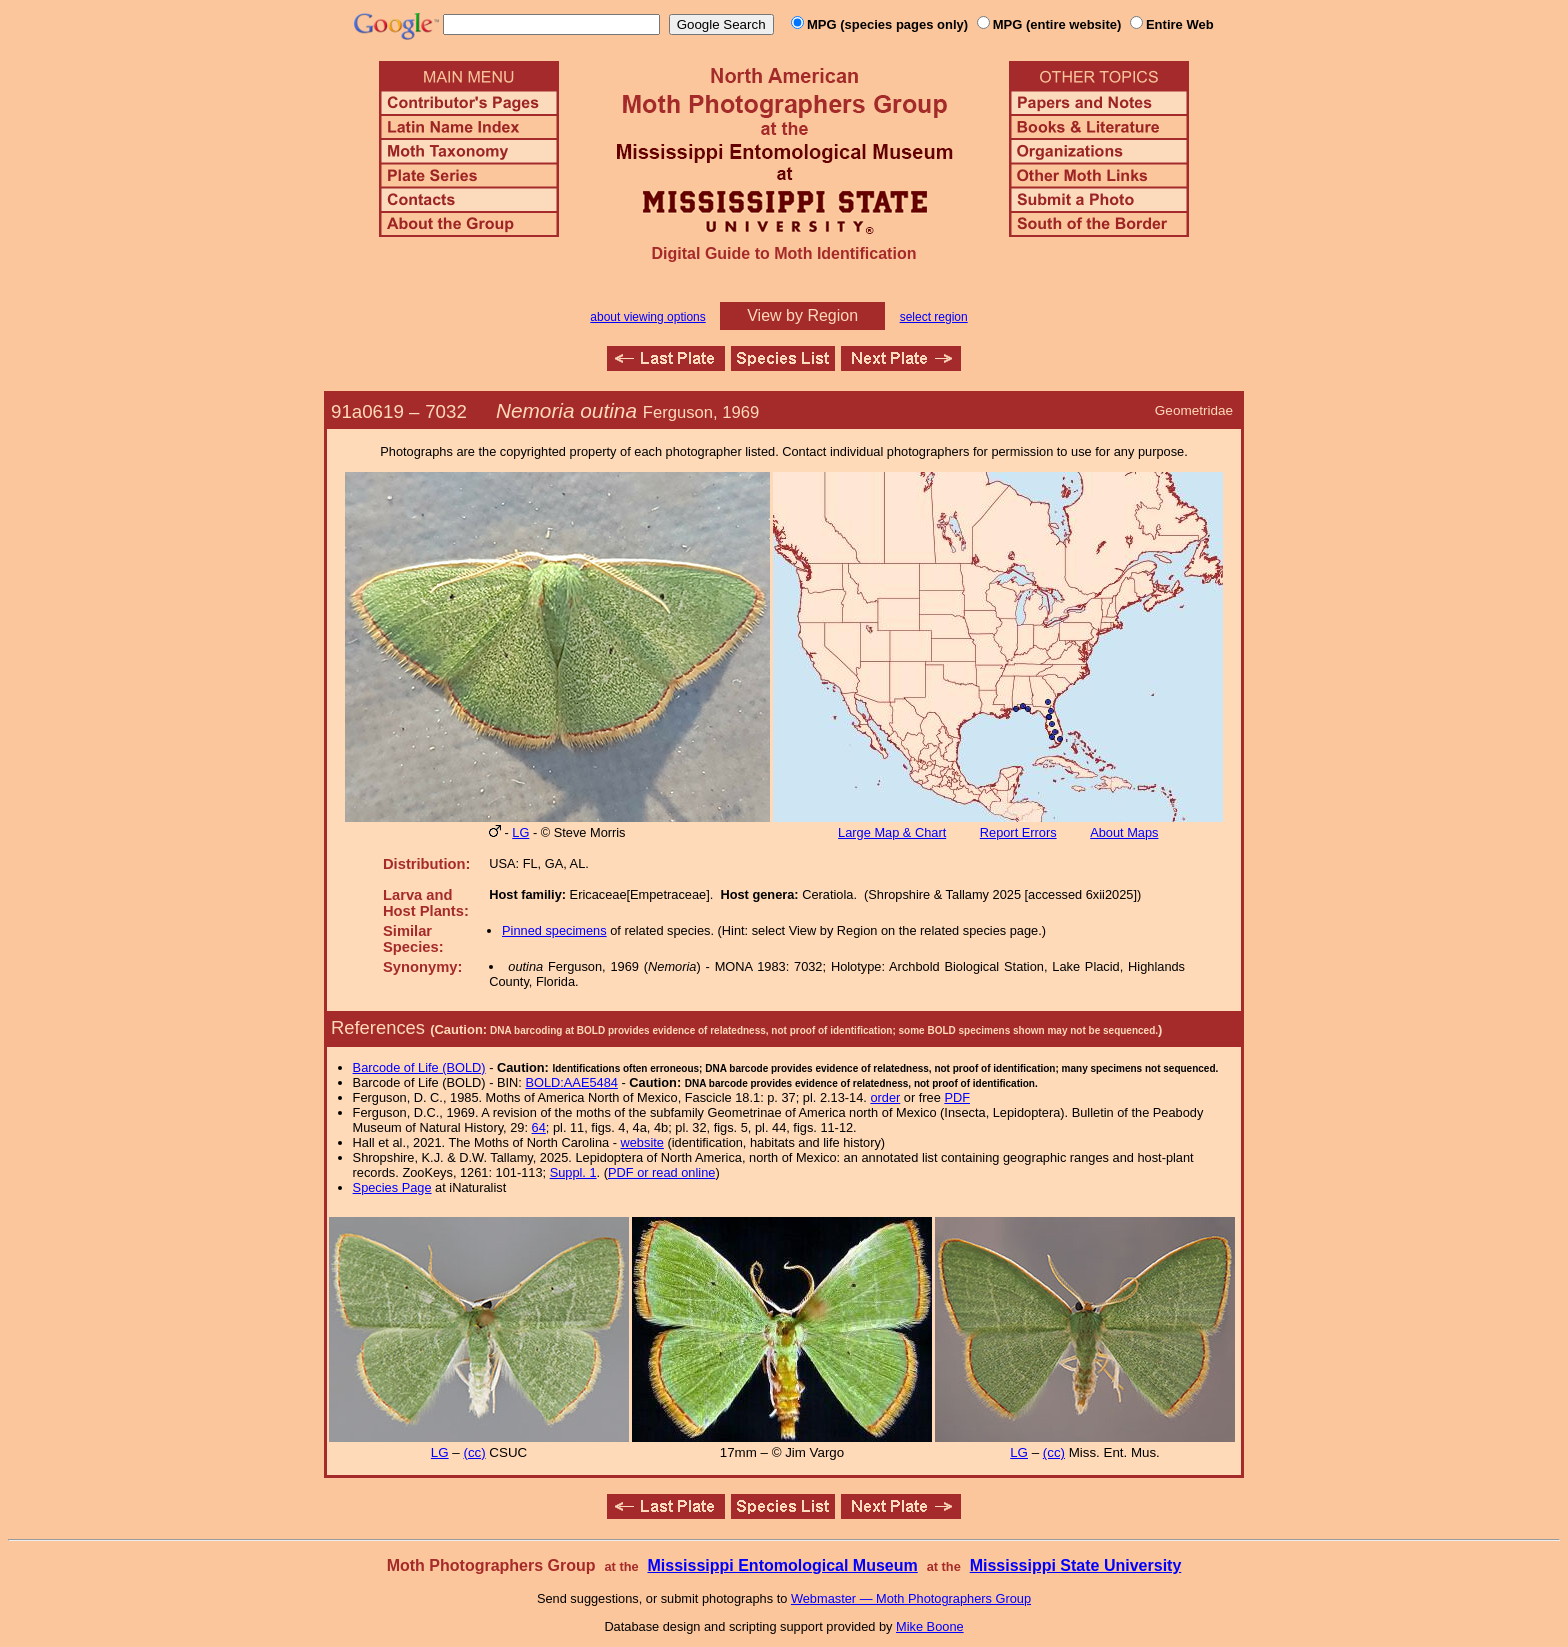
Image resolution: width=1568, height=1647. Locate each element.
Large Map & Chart (892, 832)
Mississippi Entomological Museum (782, 1565)
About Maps (1124, 832)
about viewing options (647, 317)
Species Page (392, 1187)
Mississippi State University (1076, 1565)
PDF (957, 1097)
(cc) (474, 1452)
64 (539, 1127)
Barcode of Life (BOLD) (419, 1067)
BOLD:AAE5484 (571, 1082)
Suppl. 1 (573, 1172)
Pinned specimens (554, 930)
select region (934, 317)
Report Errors (1018, 832)
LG (520, 832)
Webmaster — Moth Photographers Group (911, 1598)
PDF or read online (661, 1172)
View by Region (802, 315)
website (642, 1142)
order (885, 1097)
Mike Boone (930, 1626)
